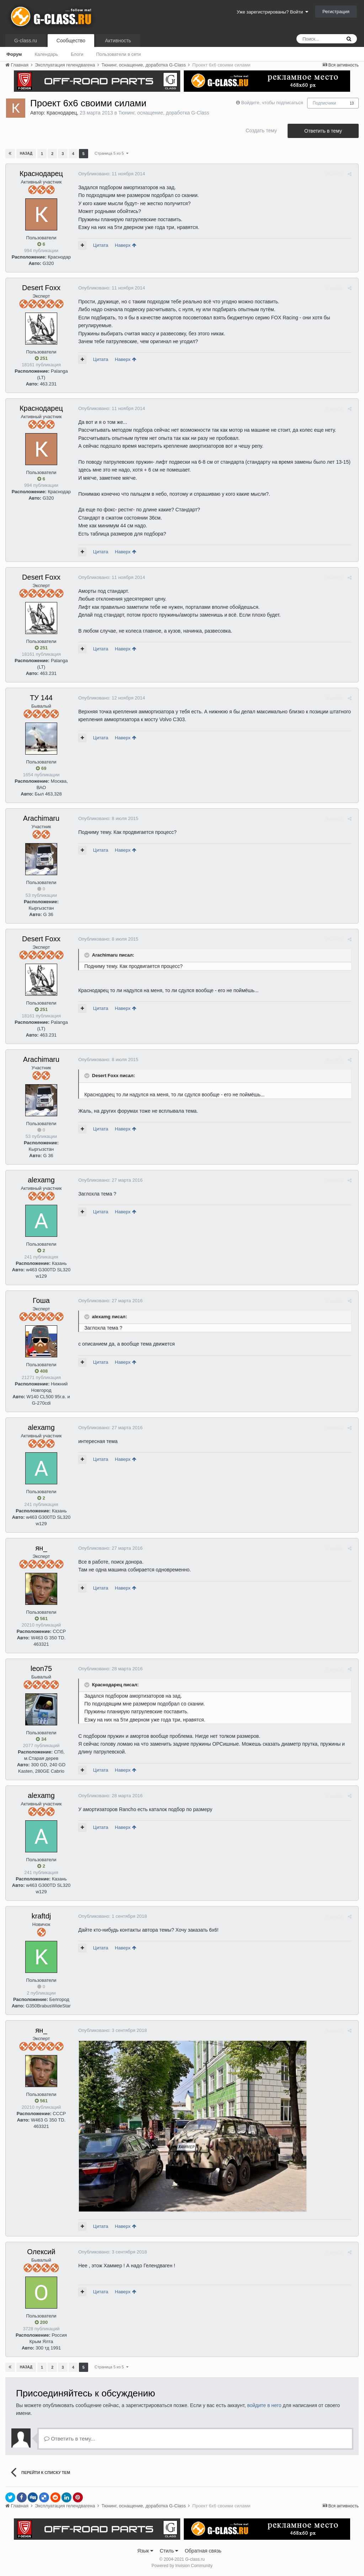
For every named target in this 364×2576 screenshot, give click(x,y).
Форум (14, 54)
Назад (26, 153)
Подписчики (324, 103)
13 (352, 103)
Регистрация (335, 11)
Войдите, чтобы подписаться (272, 102)
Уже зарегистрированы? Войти (272, 12)
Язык (145, 2551)
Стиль (169, 2551)
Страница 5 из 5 (111, 153)
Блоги (77, 54)
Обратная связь (203, 2551)
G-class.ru (25, 40)
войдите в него (264, 2405)
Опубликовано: (110, 173)
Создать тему (261, 130)
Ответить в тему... (69, 2439)
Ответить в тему (323, 131)
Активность (118, 40)
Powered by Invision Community (181, 2565)
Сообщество (71, 40)
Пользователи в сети (118, 54)
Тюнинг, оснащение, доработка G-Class (163, 113)
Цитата (99, 245)
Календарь (46, 54)
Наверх (124, 245)
